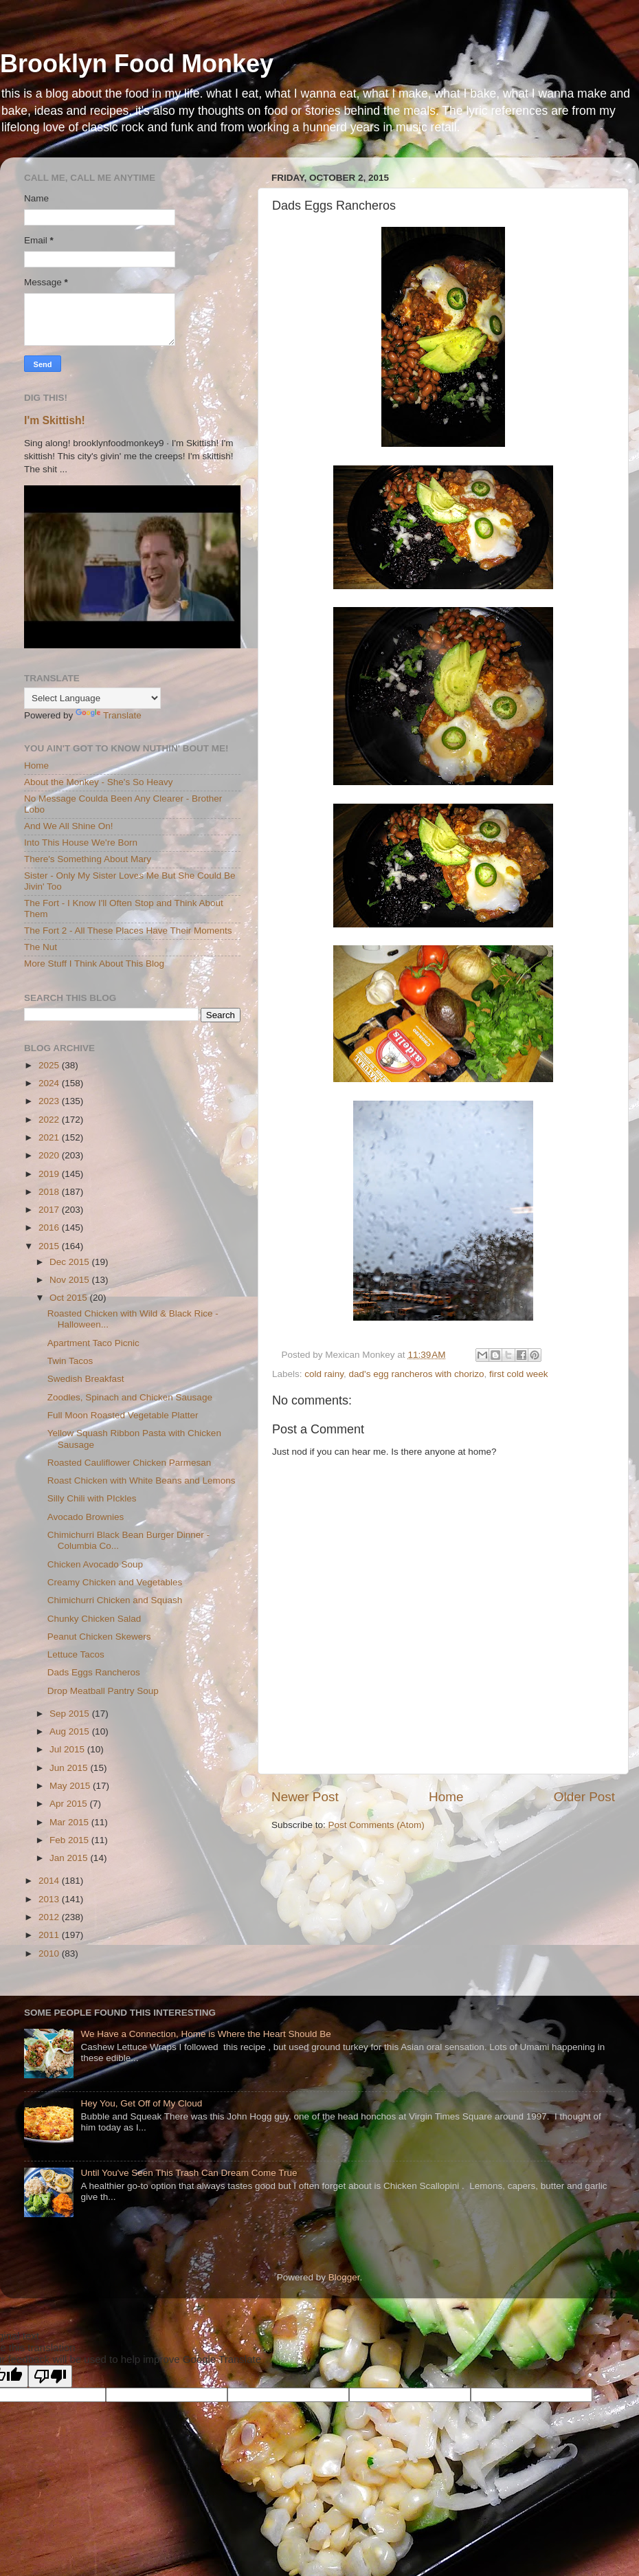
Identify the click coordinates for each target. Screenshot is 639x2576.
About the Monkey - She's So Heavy (98, 782)
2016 (50, 1227)
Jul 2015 (68, 1749)
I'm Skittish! (54, 420)
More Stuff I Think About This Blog (94, 963)
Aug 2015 (70, 1731)
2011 (50, 1935)
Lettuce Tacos (75, 1654)
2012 (50, 1917)
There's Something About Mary (87, 859)
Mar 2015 (70, 1822)
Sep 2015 (70, 1713)
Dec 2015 (70, 1262)
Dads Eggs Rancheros (93, 1672)
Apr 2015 (69, 1803)
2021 (50, 1137)
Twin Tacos (70, 1361)
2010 (50, 1953)
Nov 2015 (70, 1280)
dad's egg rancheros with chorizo (416, 1374)
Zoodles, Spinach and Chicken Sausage (129, 1397)
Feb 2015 (70, 1840)
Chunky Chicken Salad (94, 1619)
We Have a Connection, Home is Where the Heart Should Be (205, 2034)
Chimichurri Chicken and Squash (115, 1600)
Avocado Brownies (85, 1517)
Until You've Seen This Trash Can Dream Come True (188, 2173)
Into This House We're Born (80, 842)
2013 (50, 1899)
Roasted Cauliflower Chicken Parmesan (129, 1462)
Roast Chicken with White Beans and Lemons (141, 1480)
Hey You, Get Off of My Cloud (141, 2103)
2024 (50, 1083)
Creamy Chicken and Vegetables (115, 1582)
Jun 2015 (69, 1768)
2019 (50, 1174)
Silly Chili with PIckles (92, 1498)
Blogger (344, 2277)
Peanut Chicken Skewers (99, 1636)
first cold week (518, 1374)
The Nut (40, 947)
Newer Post (305, 1797)
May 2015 (71, 1786)
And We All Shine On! (68, 826)
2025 (50, 1065)
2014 (50, 1880)
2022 (50, 1119)
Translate (109, 715)
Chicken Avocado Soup (95, 1564)
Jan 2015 (69, 1858)
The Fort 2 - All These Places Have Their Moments (128, 930)
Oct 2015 (69, 1297)
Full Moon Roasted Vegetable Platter (123, 1415)
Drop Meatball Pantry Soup (103, 1691)
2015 (50, 1246)
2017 (50, 1209)
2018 (50, 1192)
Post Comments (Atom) (376, 1825)
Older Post (584, 1797)
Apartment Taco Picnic (93, 1343)
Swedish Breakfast (85, 1379)
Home (446, 1797)
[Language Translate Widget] (92, 698)
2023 (50, 1101)
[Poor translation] (50, 2376)
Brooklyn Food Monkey (136, 63)
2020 (50, 1155)
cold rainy (324, 1374)
